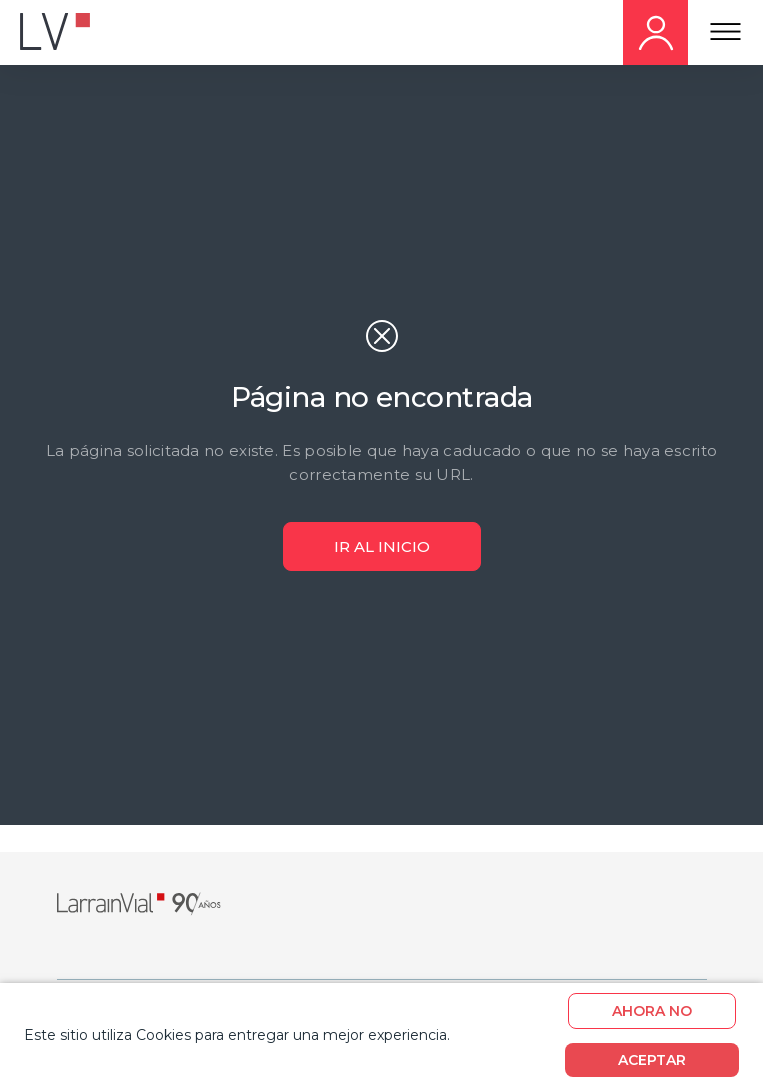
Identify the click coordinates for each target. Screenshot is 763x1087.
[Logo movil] (70, 33)
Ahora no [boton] (652, 1011)
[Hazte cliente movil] (655, 32)
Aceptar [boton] (652, 1060)
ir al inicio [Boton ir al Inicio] (382, 546)
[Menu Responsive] (725, 33)
